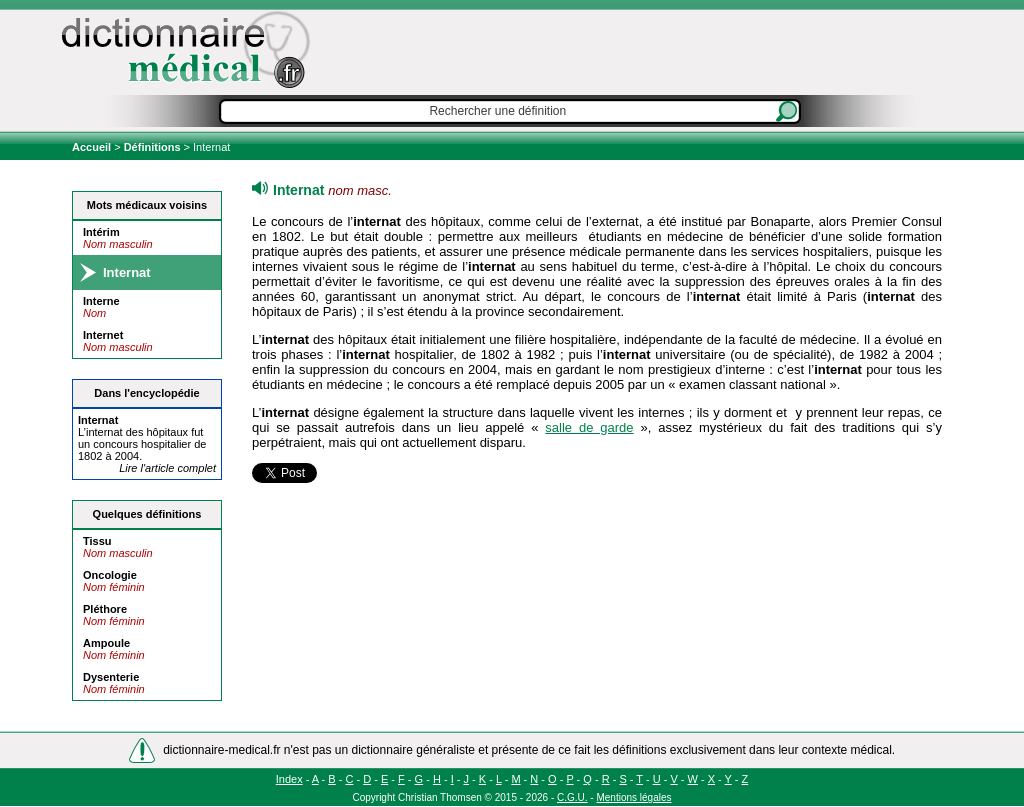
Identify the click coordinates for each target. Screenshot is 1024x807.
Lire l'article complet (167, 468)
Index (289, 779)
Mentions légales (633, 797)
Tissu (97, 541)
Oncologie (110, 575)
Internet (103, 335)
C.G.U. (572, 797)
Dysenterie (111, 677)
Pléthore (105, 609)
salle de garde (589, 427)
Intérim (101, 232)
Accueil (93, 147)
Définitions (152, 147)
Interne (101, 301)
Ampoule (106, 643)
